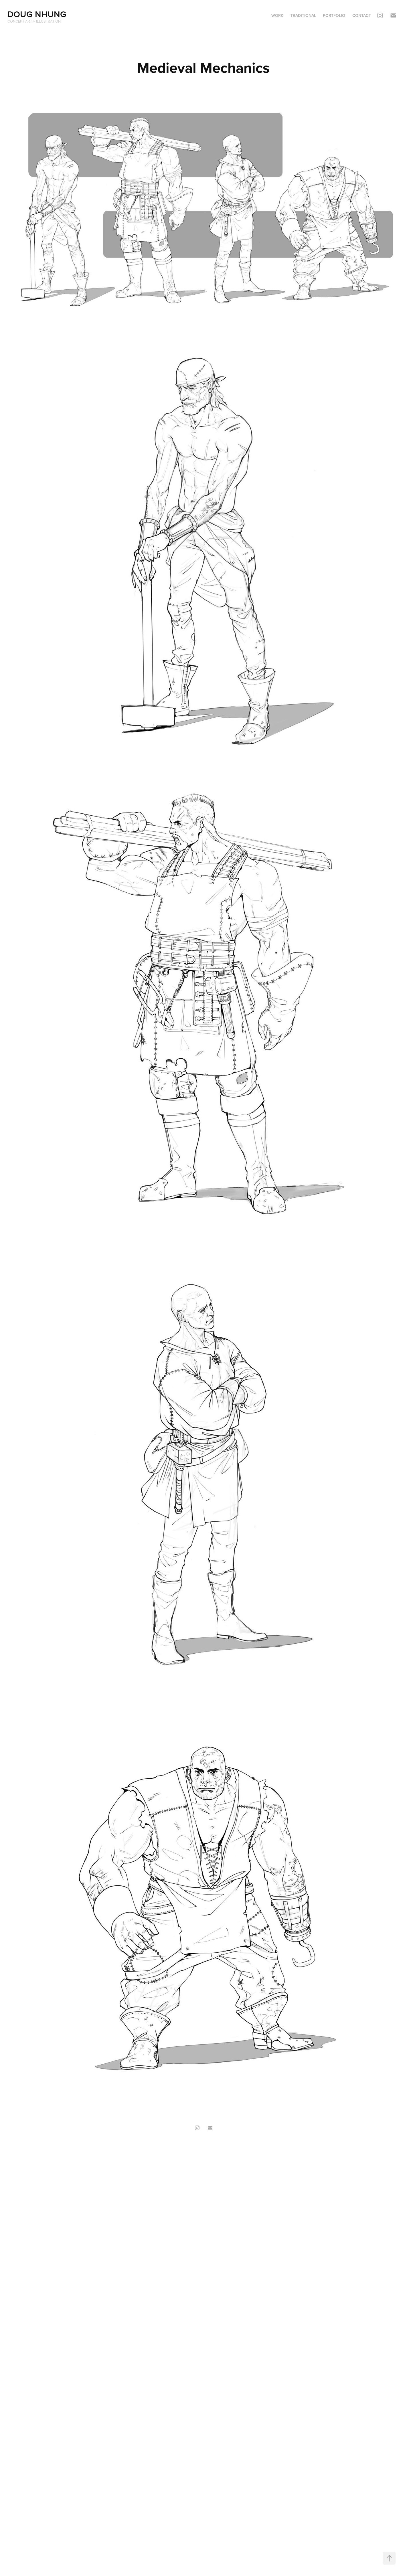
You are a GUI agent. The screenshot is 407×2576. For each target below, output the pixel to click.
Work (277, 15)
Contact (361, 15)
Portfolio (334, 15)
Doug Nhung (36, 14)
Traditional (303, 15)
